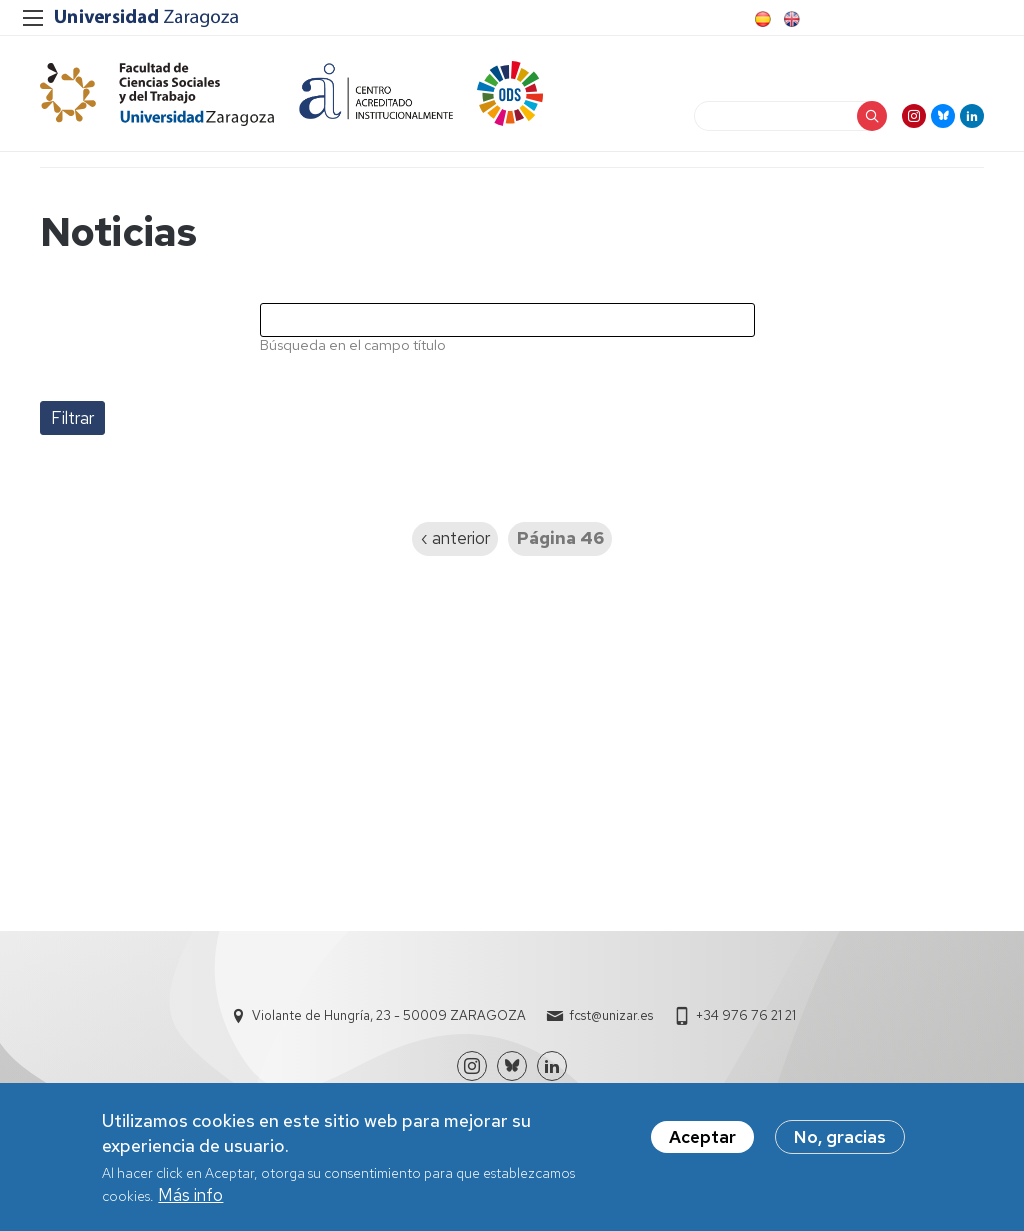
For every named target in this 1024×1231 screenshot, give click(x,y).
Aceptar (702, 1143)
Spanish (761, 19)
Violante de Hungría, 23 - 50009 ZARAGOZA (389, 1015)
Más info (190, 1201)
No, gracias (840, 1143)
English (790, 19)
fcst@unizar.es (611, 1015)
